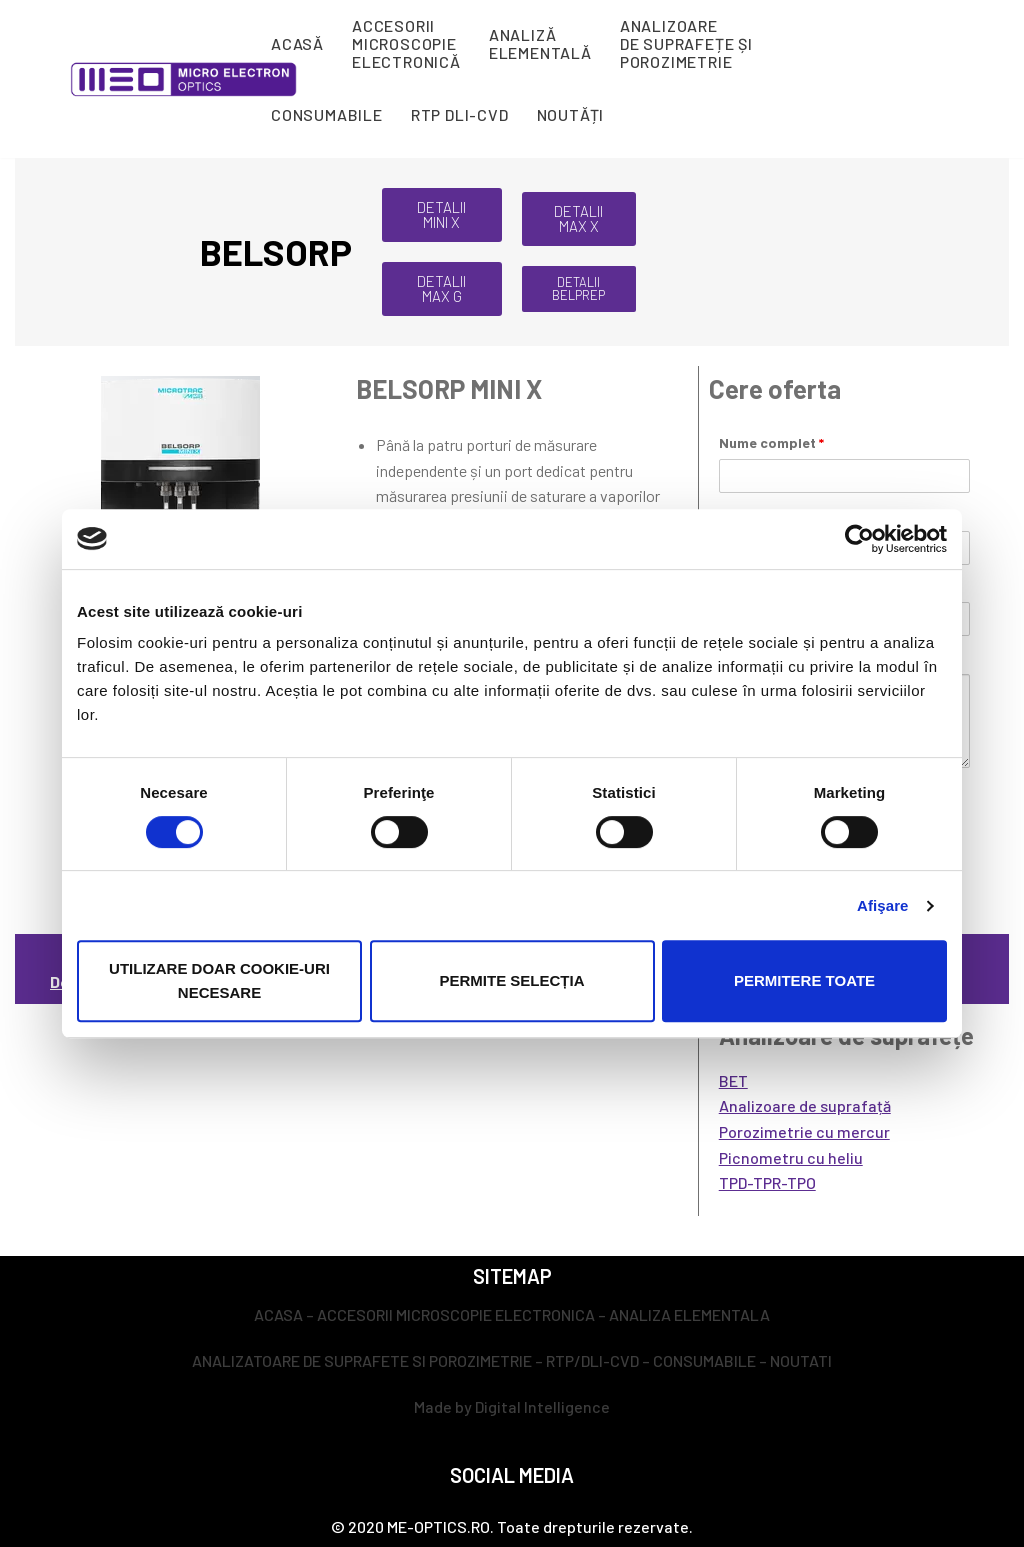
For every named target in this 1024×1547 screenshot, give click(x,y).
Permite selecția (511, 980)
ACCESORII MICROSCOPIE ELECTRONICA (456, 1314)
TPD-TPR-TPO (767, 1182)
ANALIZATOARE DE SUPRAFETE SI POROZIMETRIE (362, 1360)
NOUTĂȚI (571, 114)
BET (733, 1080)
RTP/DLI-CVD (592, 1360)
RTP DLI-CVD (460, 114)
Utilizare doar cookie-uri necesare (219, 980)
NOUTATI (801, 1360)
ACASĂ (297, 43)
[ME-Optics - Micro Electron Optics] (183, 79)
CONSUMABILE (327, 114)
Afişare (883, 905)
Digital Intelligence (542, 1406)
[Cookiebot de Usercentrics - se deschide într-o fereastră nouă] (859, 539)
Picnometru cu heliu (791, 1157)
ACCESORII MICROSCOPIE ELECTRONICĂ (406, 43)
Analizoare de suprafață (805, 1105)
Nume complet (771, 442)
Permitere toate (804, 980)
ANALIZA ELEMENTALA (689, 1314)
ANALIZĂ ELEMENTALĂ (540, 43)
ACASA (278, 1314)
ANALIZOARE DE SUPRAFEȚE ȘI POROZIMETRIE (686, 43)
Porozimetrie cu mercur (804, 1131)
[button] (442, 215)
